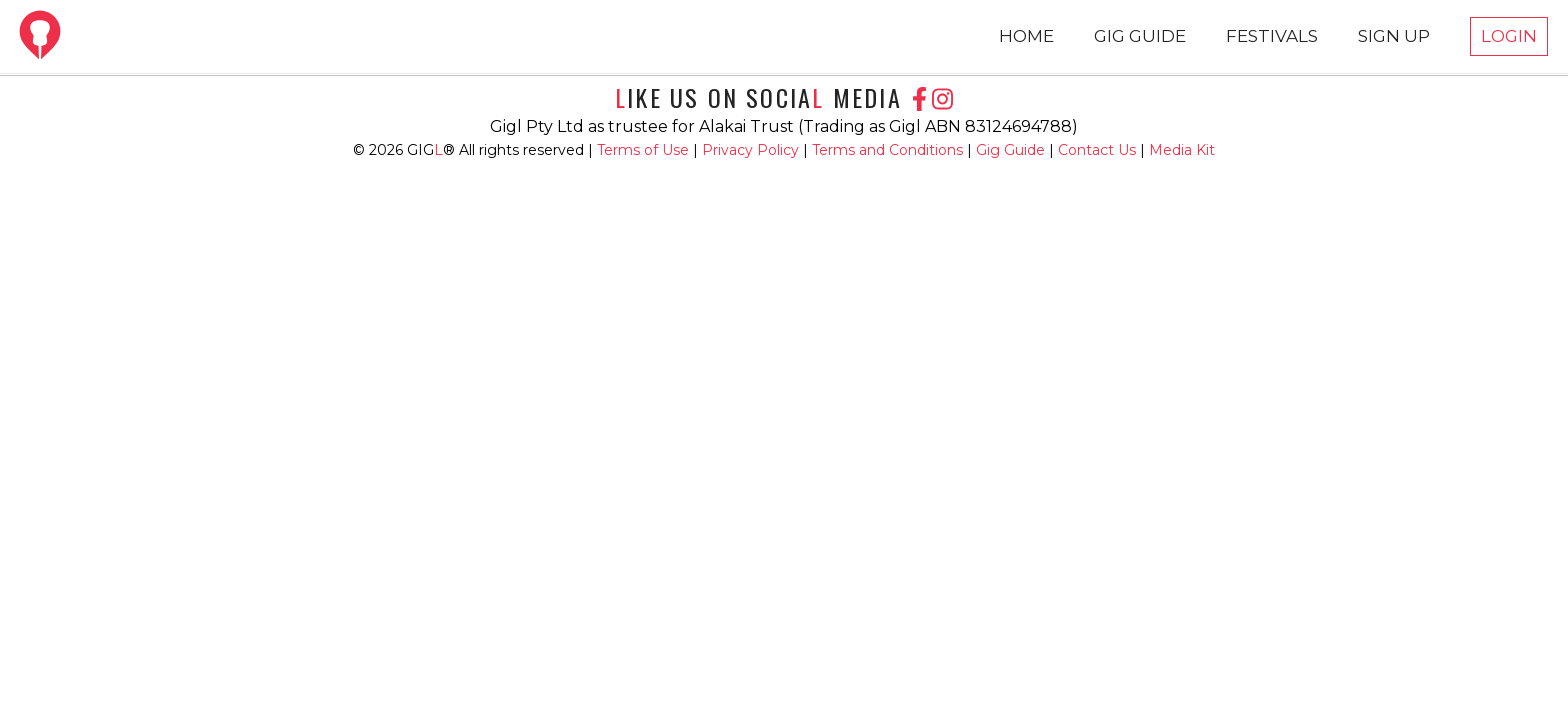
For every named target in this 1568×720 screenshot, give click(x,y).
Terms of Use (645, 150)
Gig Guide (1010, 150)
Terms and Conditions (889, 150)
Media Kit (1182, 150)
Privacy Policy (752, 150)
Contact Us (1097, 150)
